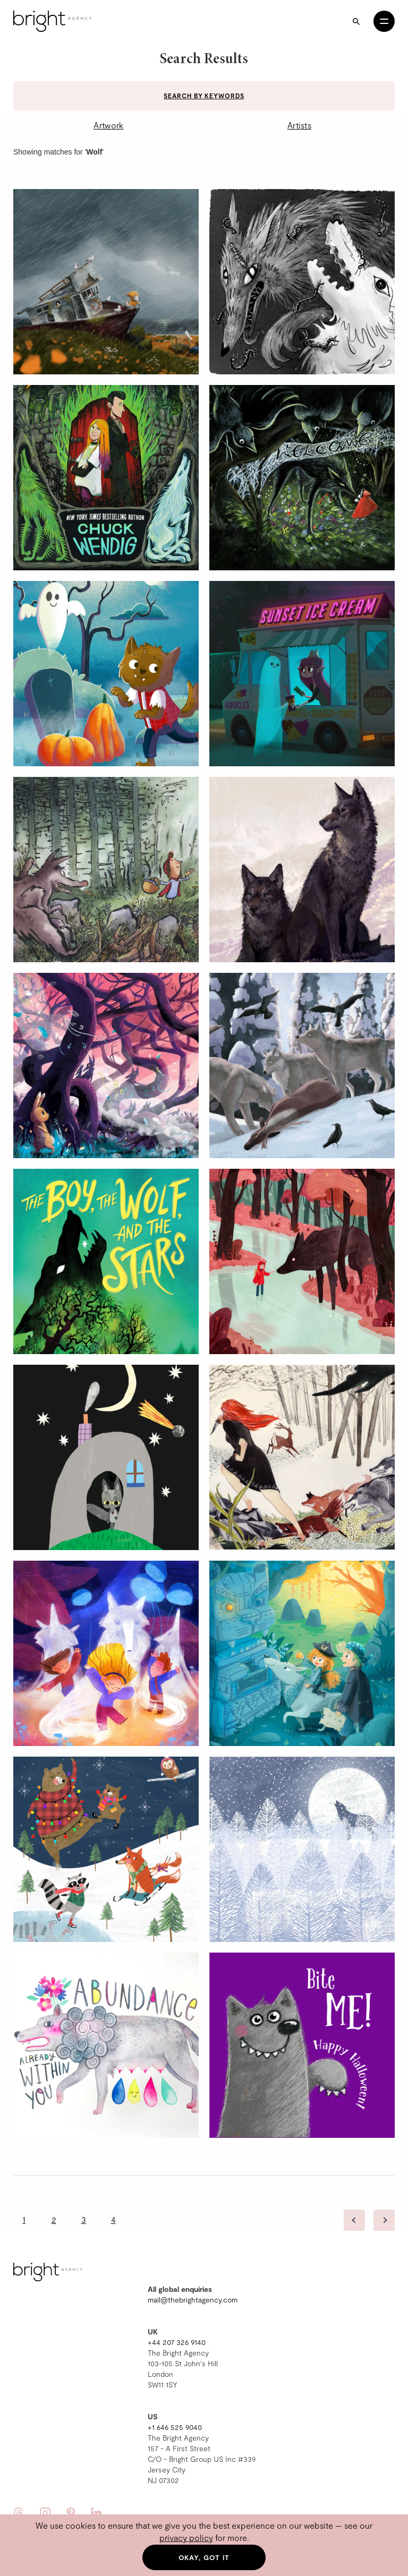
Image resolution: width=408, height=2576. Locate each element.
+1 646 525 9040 (175, 2427)
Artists (299, 125)
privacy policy (186, 2537)
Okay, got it (204, 2557)
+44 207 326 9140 (177, 2342)
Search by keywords (204, 95)
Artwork (108, 125)
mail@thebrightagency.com (192, 2299)
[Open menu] (384, 21)
